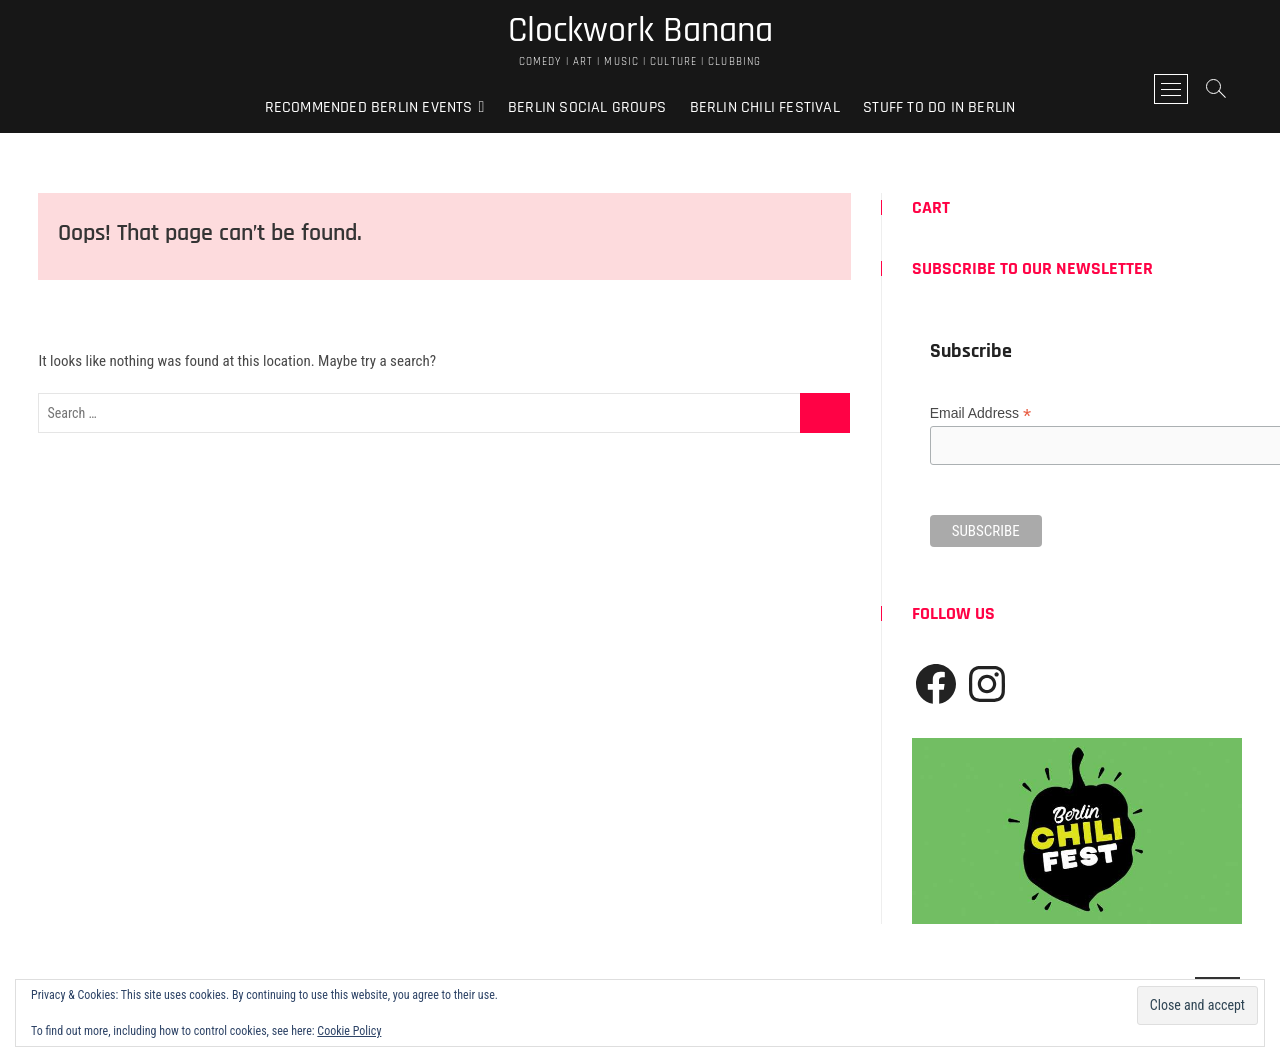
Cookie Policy (349, 1031)
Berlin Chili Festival (765, 107)
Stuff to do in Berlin (939, 107)
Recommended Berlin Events (369, 107)
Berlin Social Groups (587, 107)
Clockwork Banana (640, 31)
